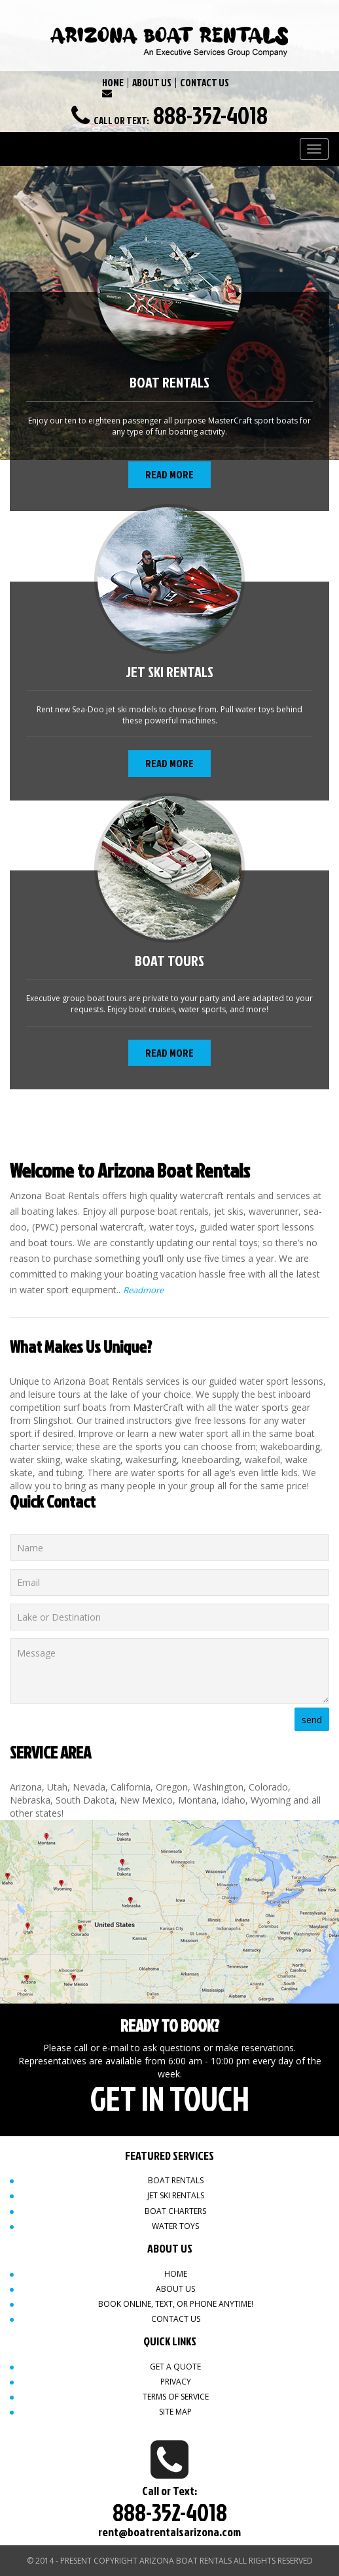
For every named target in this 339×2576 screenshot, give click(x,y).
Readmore (143, 1290)
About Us (175, 2288)
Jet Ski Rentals (175, 2195)
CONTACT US (204, 83)
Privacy (175, 2381)
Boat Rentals (176, 2180)
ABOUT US (151, 83)
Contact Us (175, 2318)
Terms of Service (176, 2396)
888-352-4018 (210, 115)
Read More (169, 474)
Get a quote (175, 2366)
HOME (113, 83)
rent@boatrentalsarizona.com (169, 2532)
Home (175, 2273)
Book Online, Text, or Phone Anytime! (175, 2303)
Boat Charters (175, 2211)
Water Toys (175, 2226)
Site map (175, 2411)
